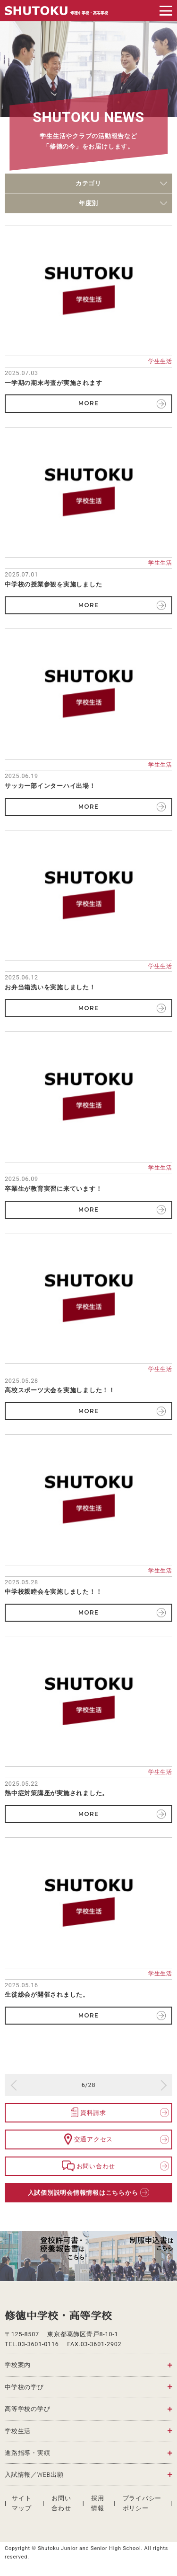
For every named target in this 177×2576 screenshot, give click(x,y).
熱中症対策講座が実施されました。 (57, 1793)
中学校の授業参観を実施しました (53, 584)
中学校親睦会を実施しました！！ (53, 1591)
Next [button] (166, 2256)
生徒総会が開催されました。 (47, 1994)
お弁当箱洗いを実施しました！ (50, 987)
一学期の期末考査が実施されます (53, 382)
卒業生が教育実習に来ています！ (53, 1188)
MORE (88, 403)
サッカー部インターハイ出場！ (50, 785)
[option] (44, 2256)
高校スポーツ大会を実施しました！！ (60, 1390)
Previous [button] (10, 2256)
